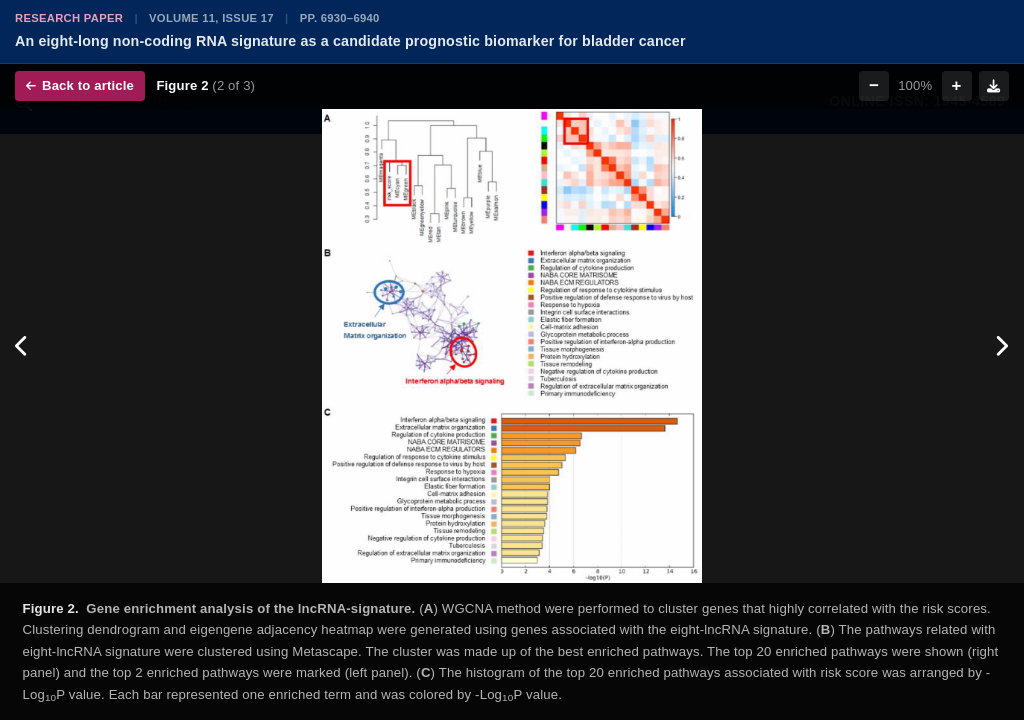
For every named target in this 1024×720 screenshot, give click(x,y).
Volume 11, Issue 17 (211, 18)
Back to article (80, 85)
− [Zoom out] (874, 85)
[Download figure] (994, 86)
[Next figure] (1001, 346)
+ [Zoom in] (957, 85)
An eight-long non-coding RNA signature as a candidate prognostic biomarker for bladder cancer (350, 41)
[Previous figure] (22, 346)
